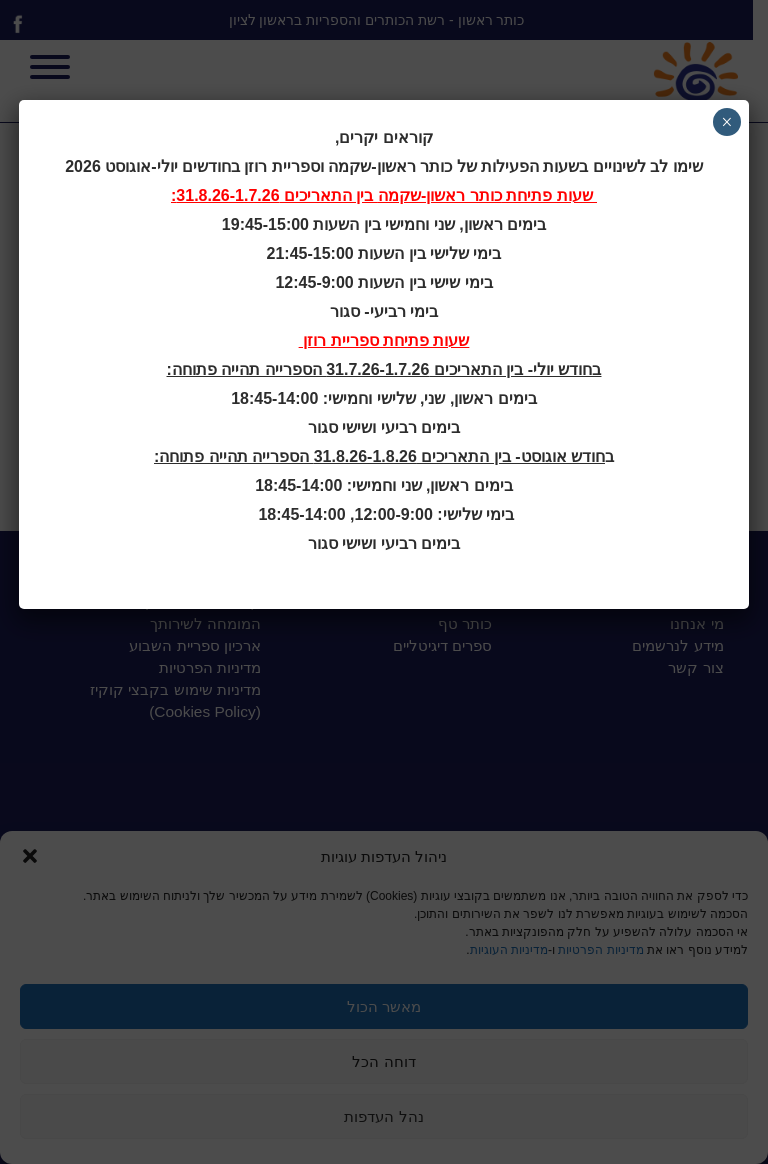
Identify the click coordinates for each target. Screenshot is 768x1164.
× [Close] (726, 122)
